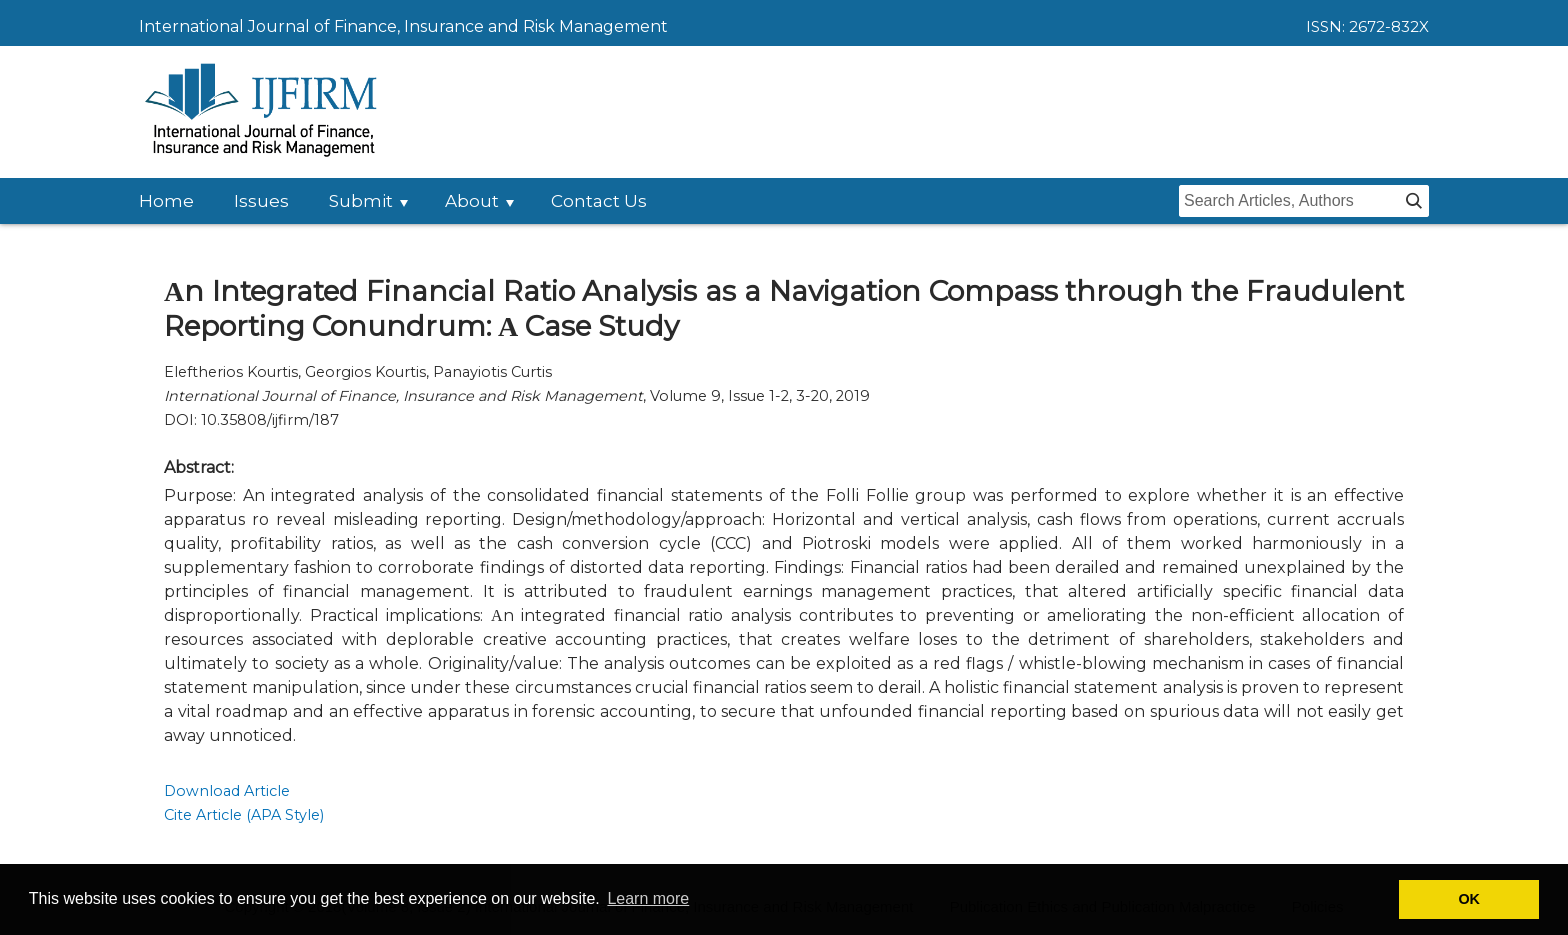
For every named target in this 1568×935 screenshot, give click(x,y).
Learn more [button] (648, 898)
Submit (361, 201)
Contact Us (599, 201)
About (472, 201)
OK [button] (1469, 899)
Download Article (227, 791)
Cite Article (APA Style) (244, 815)
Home (166, 201)
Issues (261, 201)
